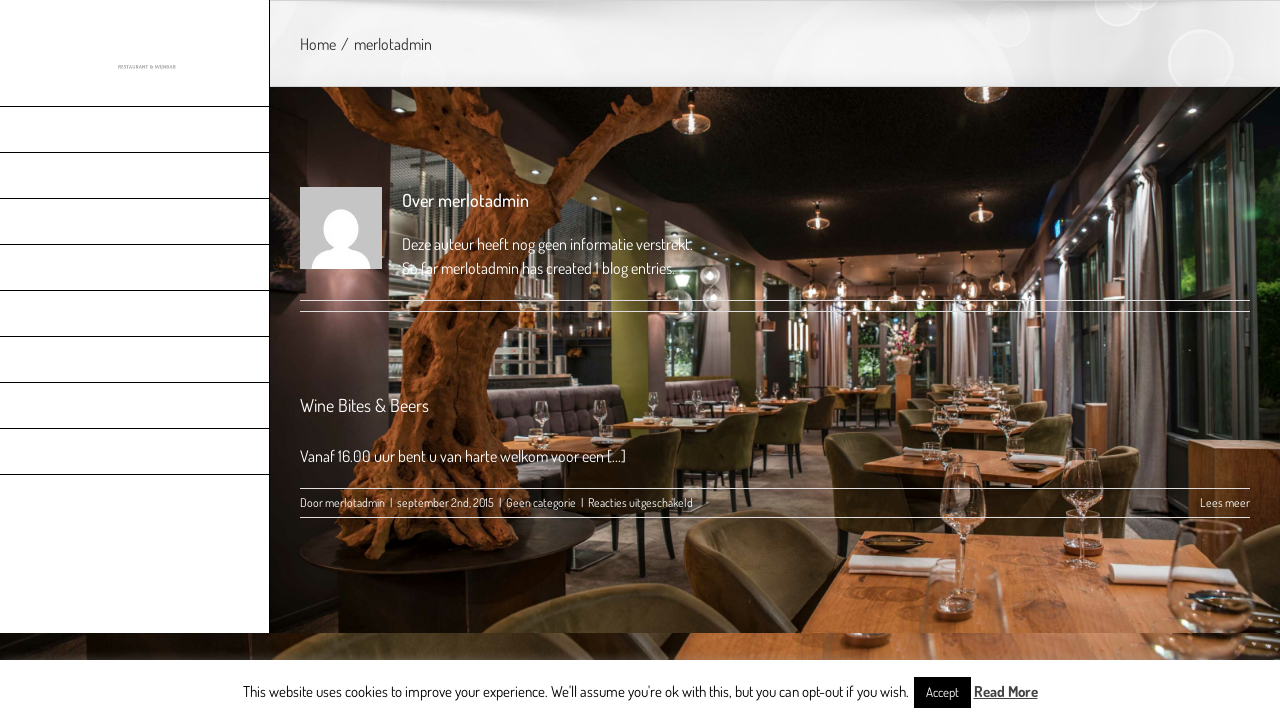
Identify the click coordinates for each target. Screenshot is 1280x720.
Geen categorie (541, 502)
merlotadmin (355, 502)
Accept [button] (942, 692)
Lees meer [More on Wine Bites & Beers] (1225, 502)
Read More (1006, 691)
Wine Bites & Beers (364, 405)
